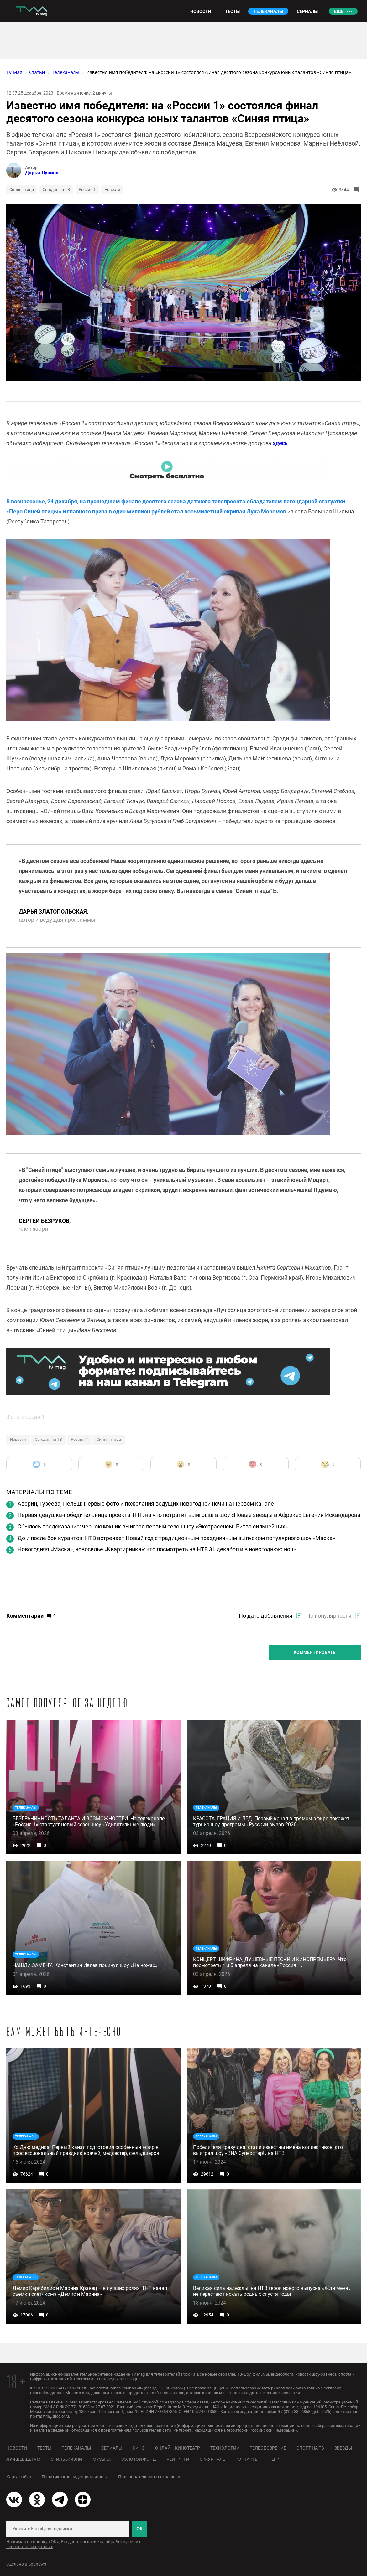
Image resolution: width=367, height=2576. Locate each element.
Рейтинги (177, 2459)
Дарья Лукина (42, 173)
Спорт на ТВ (310, 2447)
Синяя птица (21, 189)
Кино (139, 2447)
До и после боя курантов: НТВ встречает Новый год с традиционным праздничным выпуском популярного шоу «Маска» (176, 1538)
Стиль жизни (66, 2459)
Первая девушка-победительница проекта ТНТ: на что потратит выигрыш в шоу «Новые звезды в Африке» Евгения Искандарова (189, 1515)
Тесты (44, 2447)
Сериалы (111, 2447)
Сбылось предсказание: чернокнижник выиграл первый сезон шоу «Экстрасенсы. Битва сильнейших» (153, 1526)
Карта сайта (18, 2476)
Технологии (224, 2447)
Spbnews (37, 2564)
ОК (139, 2528)
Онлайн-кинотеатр (177, 2447)
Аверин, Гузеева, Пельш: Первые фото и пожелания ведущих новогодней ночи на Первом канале (146, 1503)
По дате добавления (265, 1615)
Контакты (247, 2459)
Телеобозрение (268, 2447)
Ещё (338, 11)
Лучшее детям (23, 2459)
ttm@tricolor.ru (56, 2416)
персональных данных (29, 2546)
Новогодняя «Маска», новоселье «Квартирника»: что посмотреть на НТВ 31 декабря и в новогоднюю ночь (157, 1549)
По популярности (328, 1615)
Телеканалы (76, 2447)
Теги (274, 2459)
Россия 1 (87, 189)
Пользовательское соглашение (150, 2476)
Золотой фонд (138, 2459)
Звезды (343, 2447)
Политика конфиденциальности (75, 2476)
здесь (280, 443)
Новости (112, 189)
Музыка (101, 2459)
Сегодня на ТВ (56, 189)
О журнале (212, 2459)
